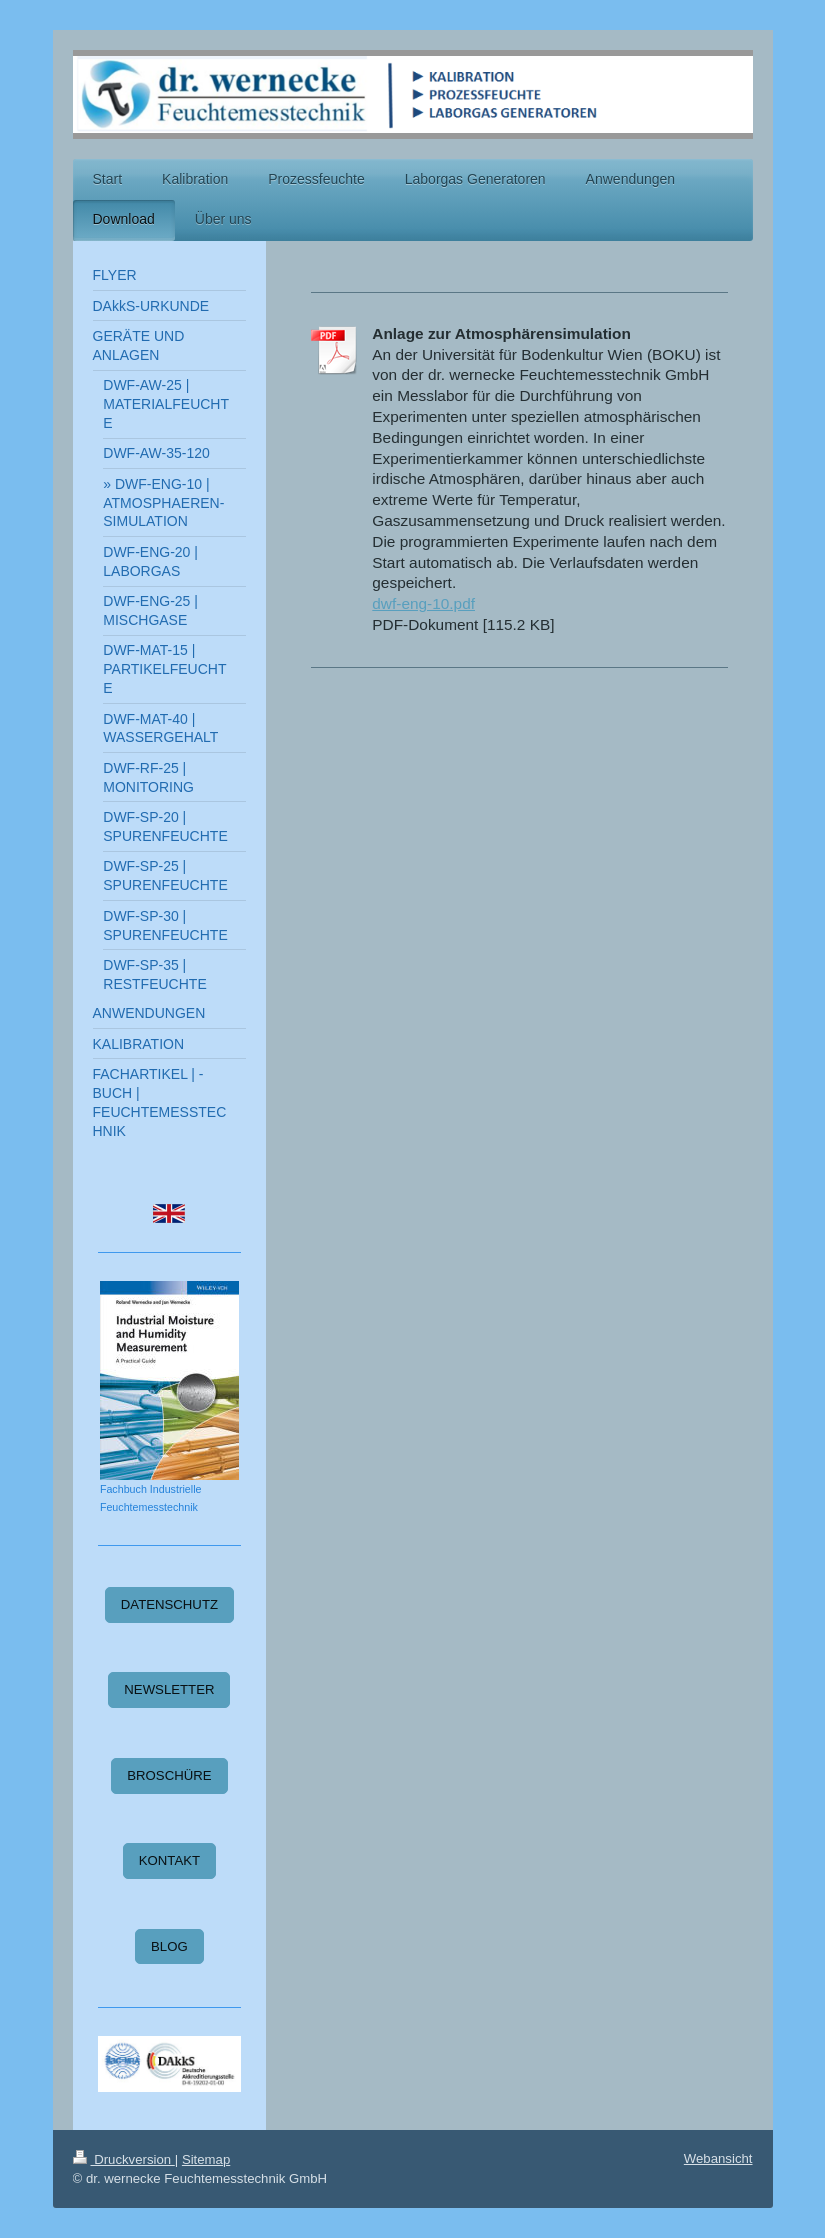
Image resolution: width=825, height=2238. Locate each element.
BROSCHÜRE (169, 1775)
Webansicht (718, 2158)
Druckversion (124, 2159)
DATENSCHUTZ (169, 1604)
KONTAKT (169, 1860)
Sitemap (206, 2159)
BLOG (169, 1946)
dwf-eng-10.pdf (423, 603)
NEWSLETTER (169, 1689)
